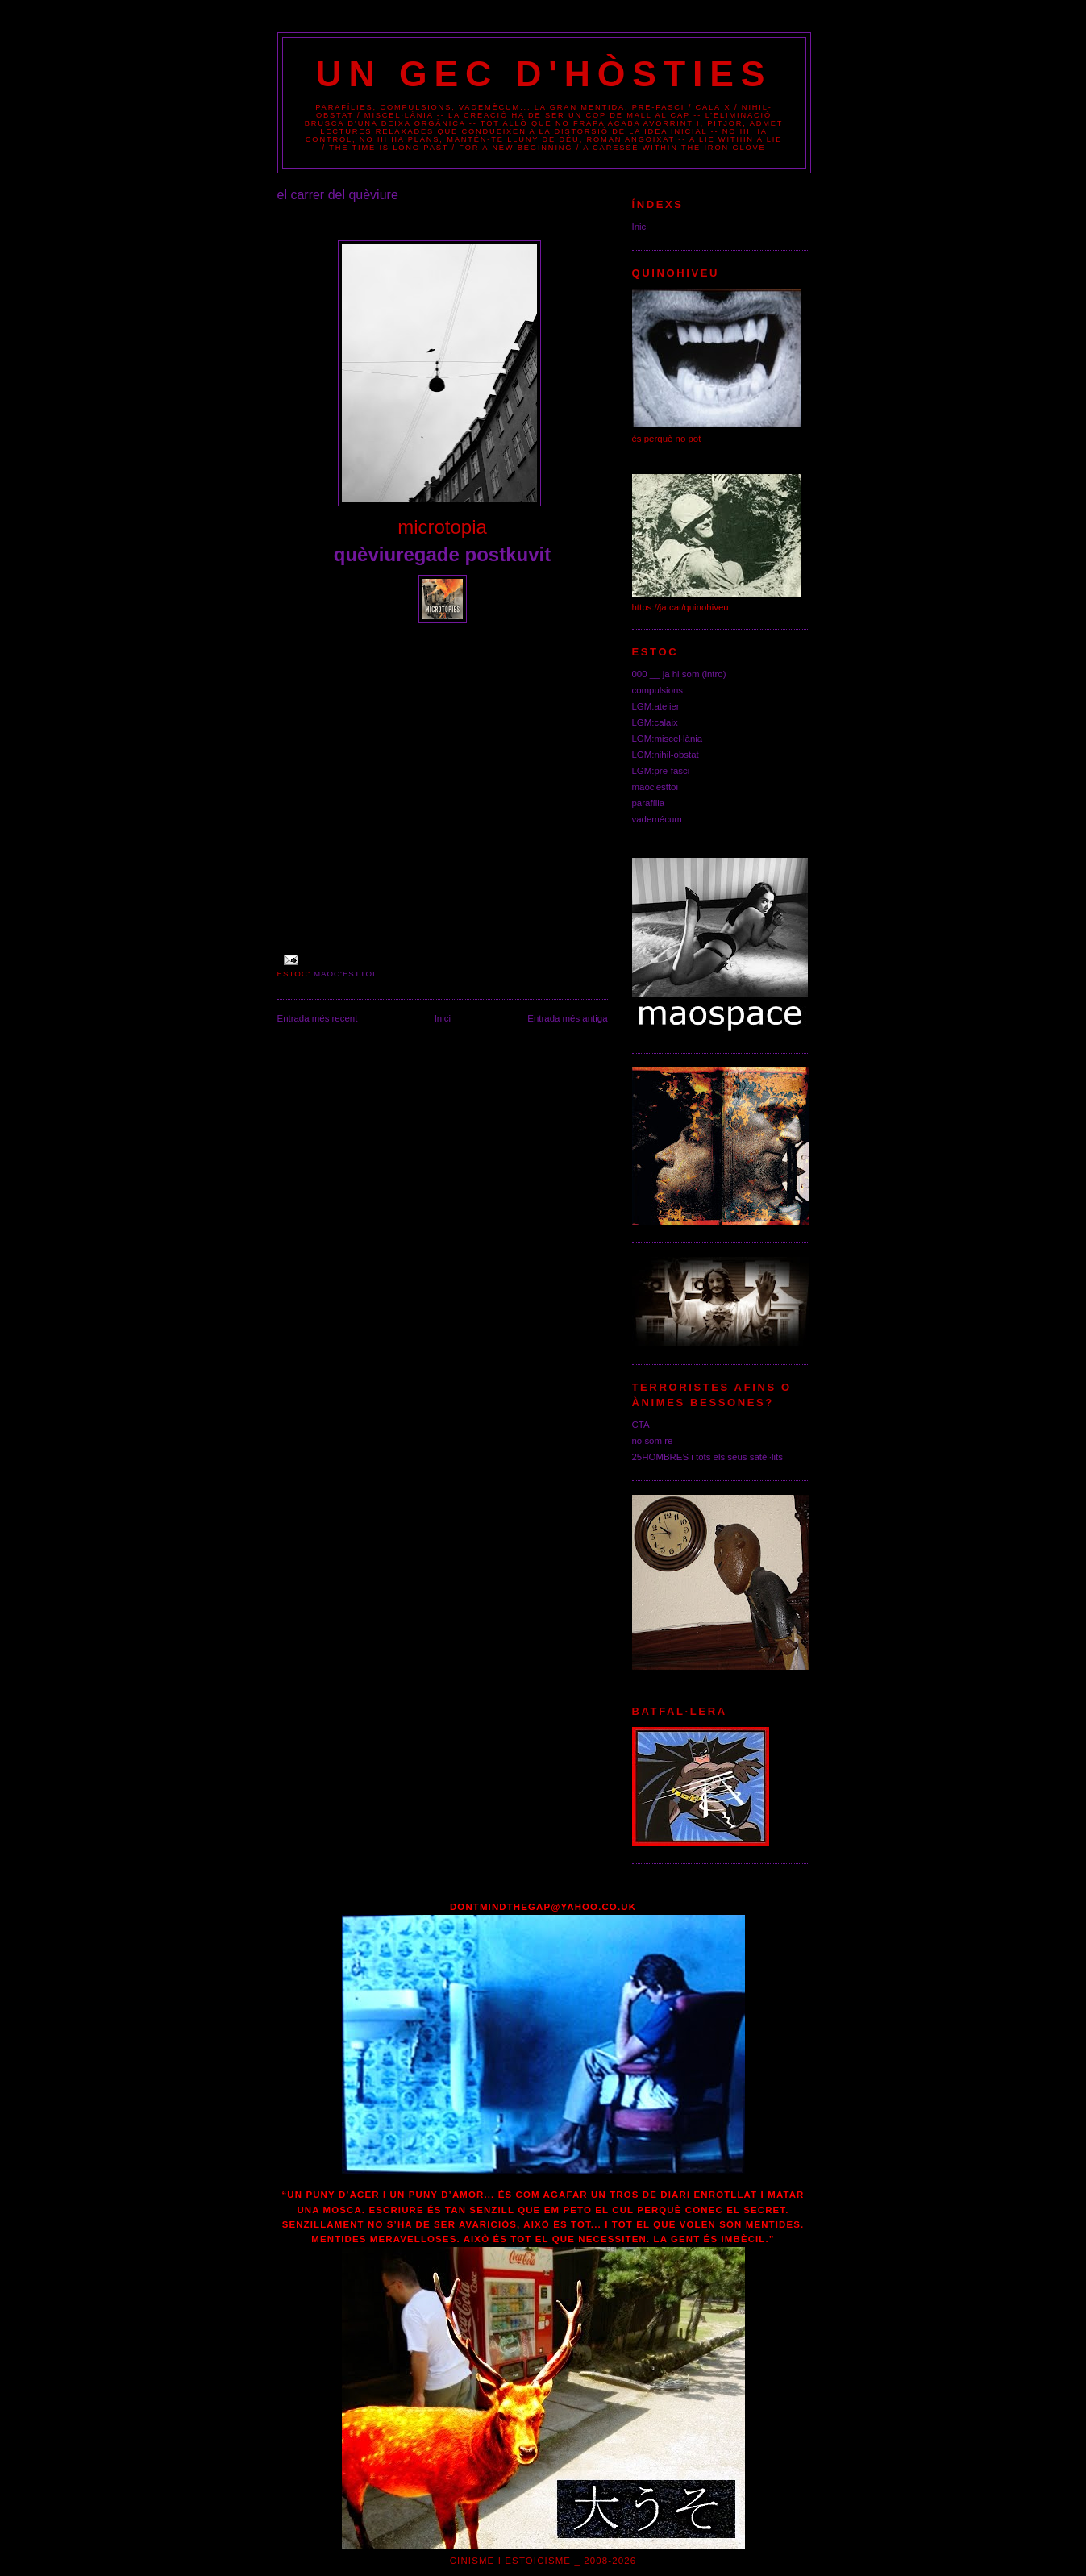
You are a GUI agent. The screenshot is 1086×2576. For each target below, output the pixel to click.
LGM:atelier (656, 706)
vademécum (657, 819)
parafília (648, 803)
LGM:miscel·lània (667, 738)
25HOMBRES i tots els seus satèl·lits (708, 1457)
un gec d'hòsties (544, 74)
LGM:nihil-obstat (665, 754)
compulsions (658, 690)
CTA (641, 1424)
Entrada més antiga (567, 1018)
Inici (443, 1018)
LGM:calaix (655, 722)
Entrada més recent (317, 1018)
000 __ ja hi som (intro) (679, 674)
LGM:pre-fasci (661, 771)
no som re (652, 1441)
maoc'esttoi (345, 973)
